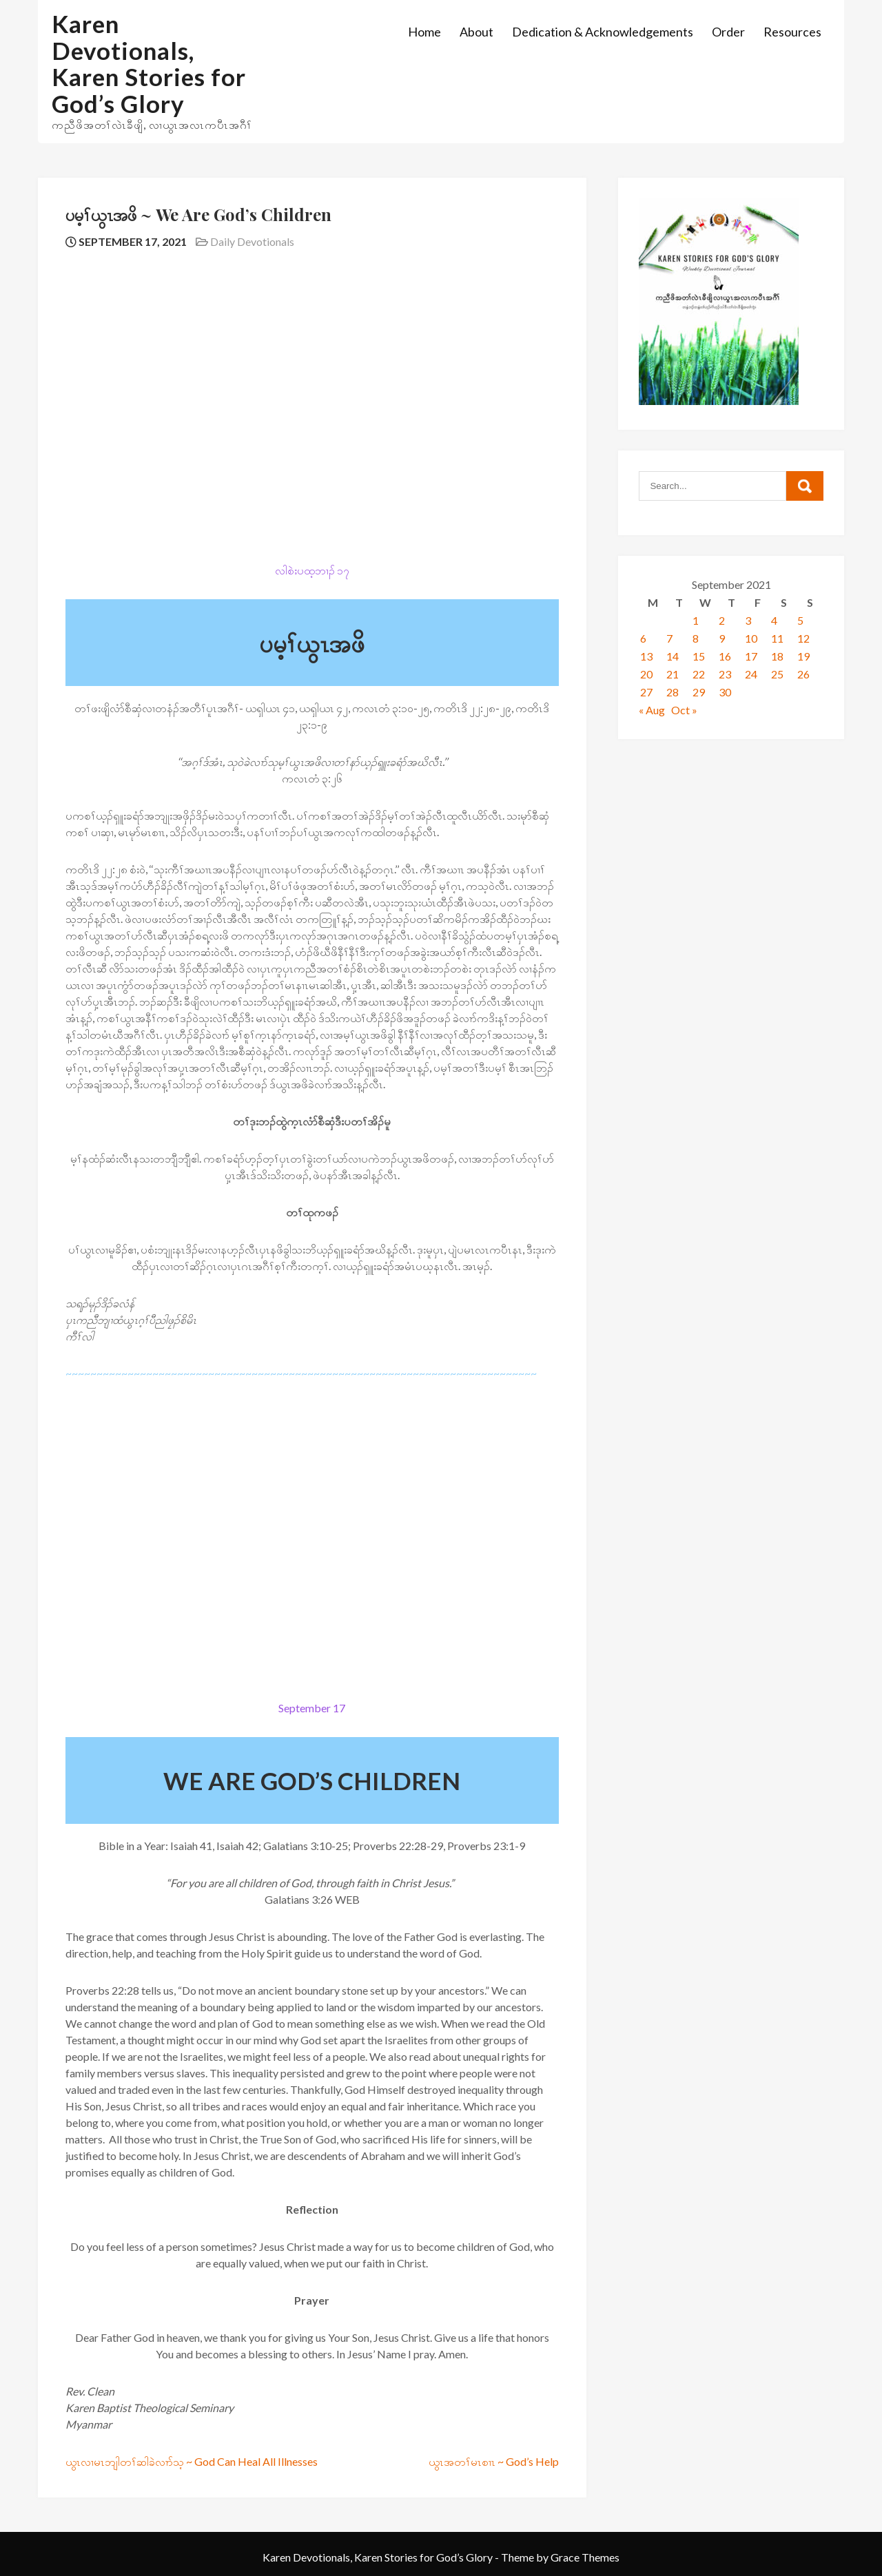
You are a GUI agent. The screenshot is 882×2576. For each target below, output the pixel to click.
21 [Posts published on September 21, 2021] (672, 674)
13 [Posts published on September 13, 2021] (646, 656)
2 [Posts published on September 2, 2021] (722, 620)
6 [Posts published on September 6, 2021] (643, 638)
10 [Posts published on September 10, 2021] (751, 638)
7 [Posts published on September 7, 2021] (669, 638)
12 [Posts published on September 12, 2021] (803, 638)
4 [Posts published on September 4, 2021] (774, 620)
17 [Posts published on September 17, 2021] (751, 656)
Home (424, 31)
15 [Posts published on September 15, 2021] (699, 656)
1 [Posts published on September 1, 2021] (696, 620)
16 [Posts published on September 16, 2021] (725, 656)
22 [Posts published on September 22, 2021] (699, 674)
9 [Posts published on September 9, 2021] (722, 638)
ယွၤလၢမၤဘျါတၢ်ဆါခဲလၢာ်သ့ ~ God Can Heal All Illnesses (191, 2461)
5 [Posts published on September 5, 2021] (800, 620)
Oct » (684, 709)
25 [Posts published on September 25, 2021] (777, 674)
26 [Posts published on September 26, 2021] (803, 674)
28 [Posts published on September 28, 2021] (672, 691)
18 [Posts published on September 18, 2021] (777, 656)
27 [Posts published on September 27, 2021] (646, 691)
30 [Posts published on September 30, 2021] (725, 691)
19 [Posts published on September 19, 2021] (803, 656)
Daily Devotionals (252, 241)
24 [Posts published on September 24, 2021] (751, 674)
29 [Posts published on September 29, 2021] (699, 691)
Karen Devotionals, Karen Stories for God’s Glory (149, 63)
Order (728, 31)
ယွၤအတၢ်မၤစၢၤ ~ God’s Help (494, 2461)
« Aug (652, 709)
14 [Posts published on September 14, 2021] (672, 656)
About (476, 31)
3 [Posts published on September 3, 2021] (748, 620)
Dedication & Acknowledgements (602, 31)
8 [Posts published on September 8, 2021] (696, 638)
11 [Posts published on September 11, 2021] (777, 638)
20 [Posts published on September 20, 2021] (646, 674)
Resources (792, 31)
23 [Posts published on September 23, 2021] (725, 674)
